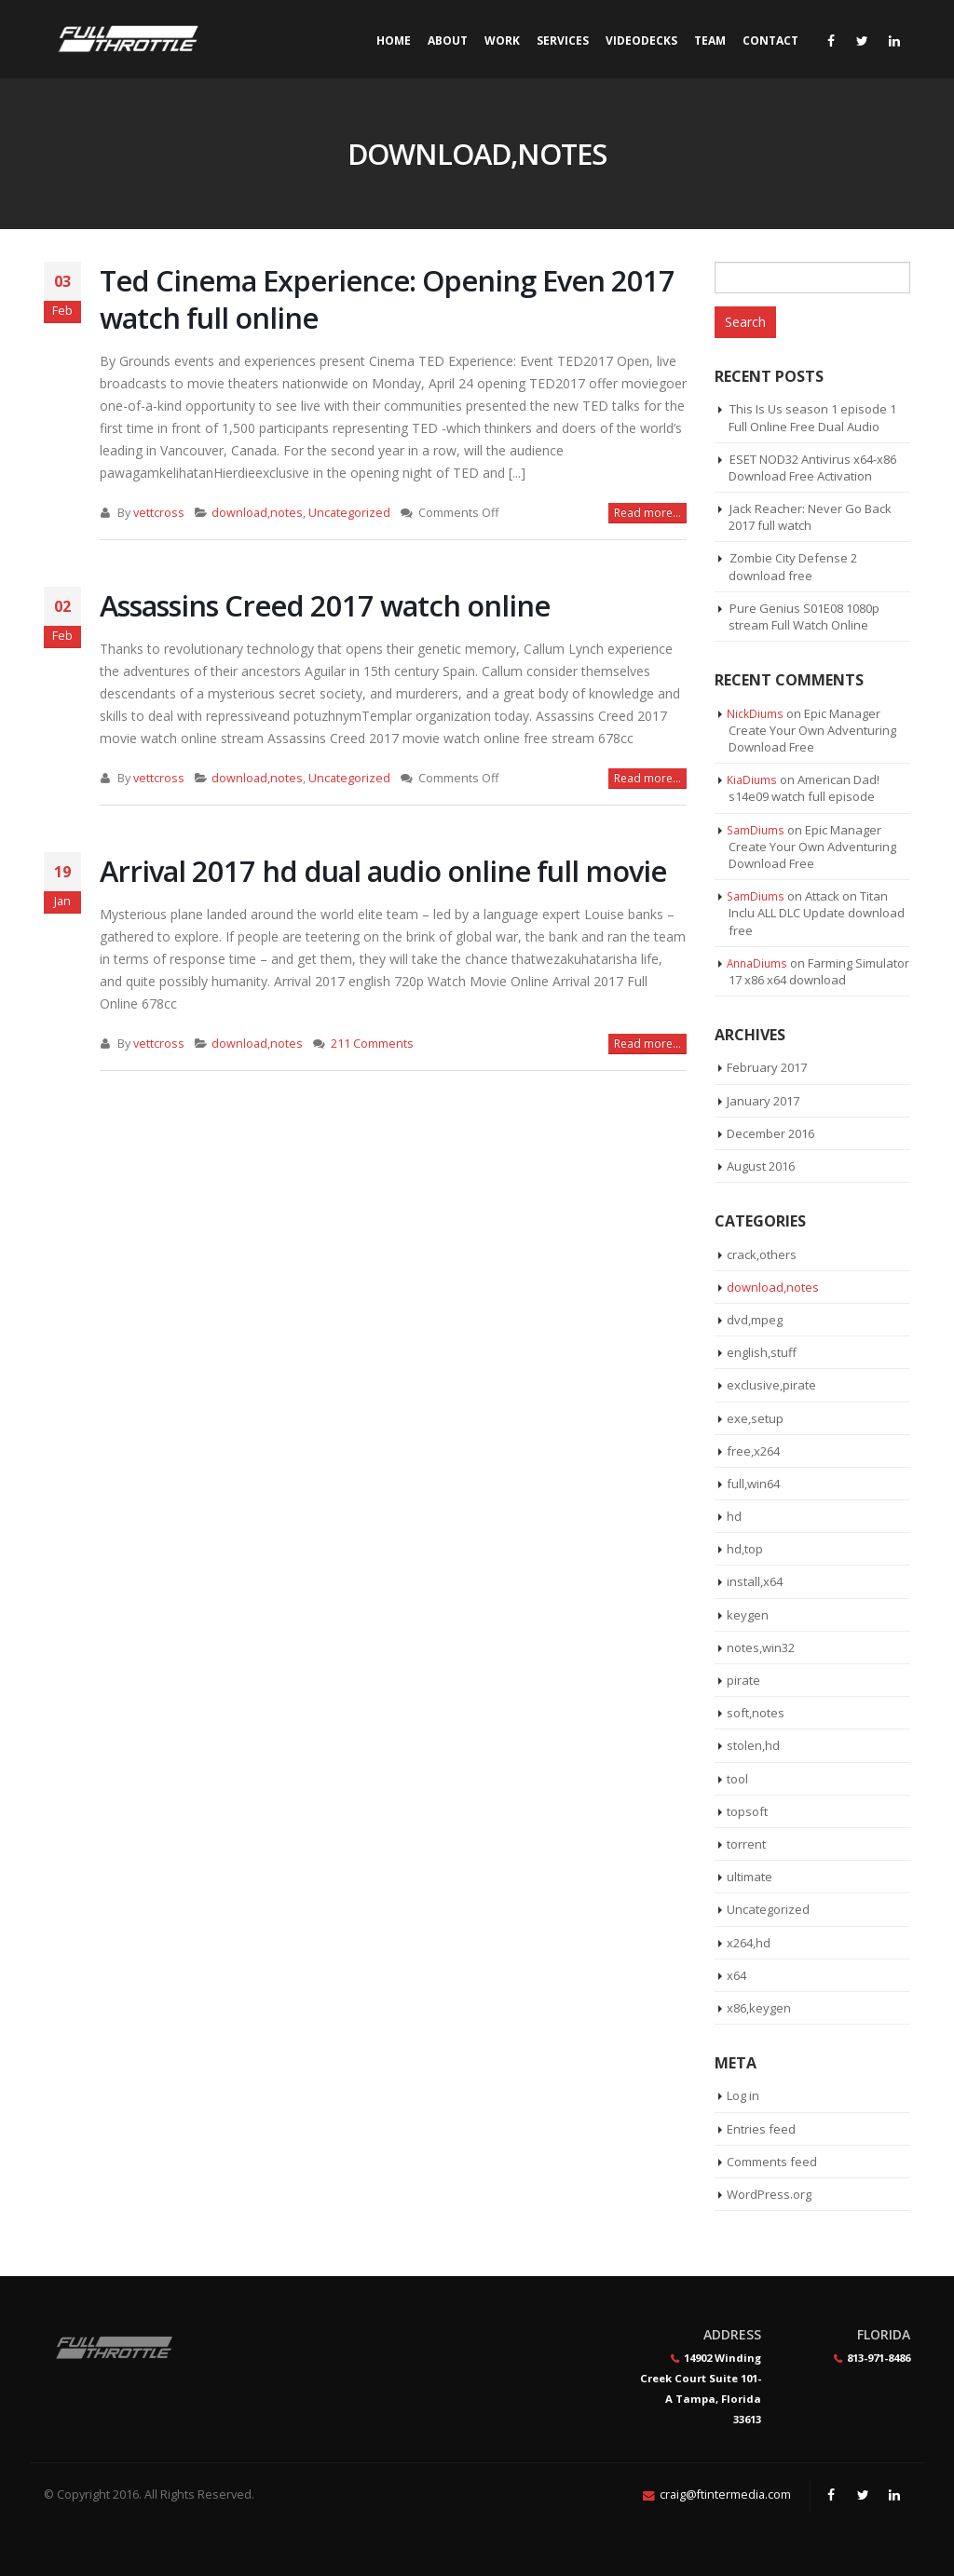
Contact (770, 40)
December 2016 (770, 1133)
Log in (743, 2095)
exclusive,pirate (771, 1384)
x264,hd (748, 1942)
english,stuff (762, 1352)
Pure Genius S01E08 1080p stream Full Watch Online (804, 616)
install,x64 (755, 1581)
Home (393, 40)
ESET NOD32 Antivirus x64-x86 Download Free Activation (812, 467)
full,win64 (753, 1483)
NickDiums (755, 713)
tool (737, 1778)
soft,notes (755, 1712)
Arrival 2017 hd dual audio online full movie (383, 870)
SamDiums (755, 829)
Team (710, 40)
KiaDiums (752, 779)
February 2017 (767, 1067)
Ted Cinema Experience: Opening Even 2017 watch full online (387, 299)
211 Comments (372, 1043)
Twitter (863, 2495)
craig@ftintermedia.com (725, 2494)
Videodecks (641, 40)
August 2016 (761, 1166)
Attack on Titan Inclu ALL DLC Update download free (817, 913)
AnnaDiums (757, 963)
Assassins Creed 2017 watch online (325, 605)
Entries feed (761, 2129)
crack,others (762, 1254)
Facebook (831, 2495)
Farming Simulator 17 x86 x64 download (819, 971)
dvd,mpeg (755, 1319)
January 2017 (763, 1100)
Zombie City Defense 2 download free (793, 566)
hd (734, 1516)
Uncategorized (349, 513)
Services (563, 40)
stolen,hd (753, 1745)
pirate (743, 1680)
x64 (736, 1975)
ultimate (749, 1876)
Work (502, 40)
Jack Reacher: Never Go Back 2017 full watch (810, 517)
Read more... (647, 513)
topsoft (747, 1811)
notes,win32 (761, 1647)
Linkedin (894, 2495)
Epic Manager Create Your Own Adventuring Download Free (812, 730)
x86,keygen (759, 2008)
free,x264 (753, 1451)
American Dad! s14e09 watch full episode (804, 788)
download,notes (257, 513)
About (448, 40)
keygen (748, 1615)
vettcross (158, 513)
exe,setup (755, 1418)
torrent (746, 1844)
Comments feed (772, 2161)
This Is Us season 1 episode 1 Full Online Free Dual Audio (812, 417)
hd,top (745, 1548)
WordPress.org (769, 2194)
